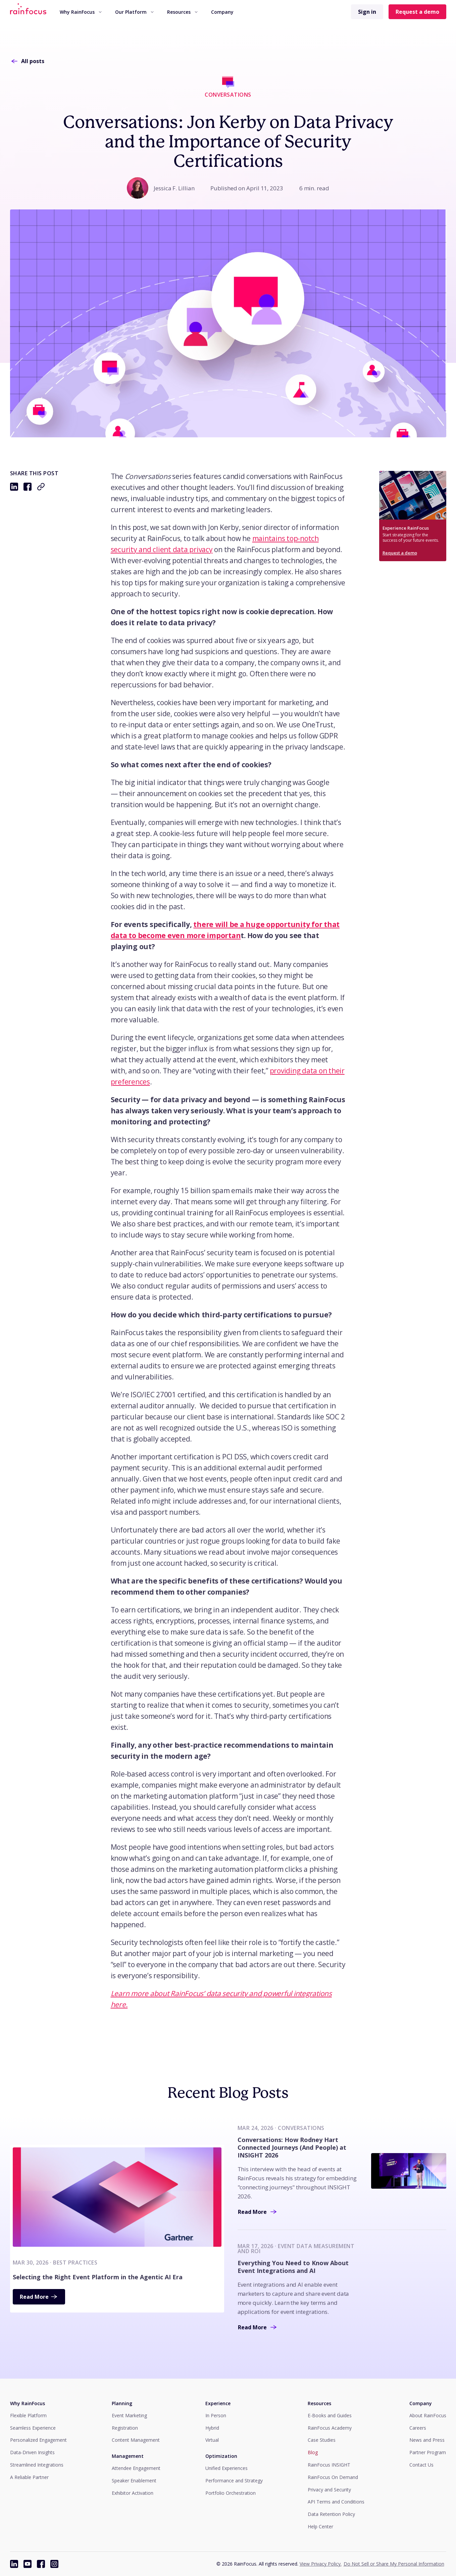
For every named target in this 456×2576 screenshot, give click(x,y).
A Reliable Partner (29, 2477)
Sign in (367, 11)
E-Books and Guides (330, 2415)
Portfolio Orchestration (230, 2493)
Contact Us (421, 2465)
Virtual (212, 2440)
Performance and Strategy (234, 2480)
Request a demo (417, 11)
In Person (215, 2415)
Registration (125, 2428)
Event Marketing (129, 2415)
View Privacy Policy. (321, 2564)
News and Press (427, 2440)
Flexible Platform (28, 2415)
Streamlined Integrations (36, 2465)
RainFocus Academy (330, 2428)
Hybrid (212, 2428)
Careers (417, 2428)
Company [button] (222, 12)
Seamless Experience (33, 2428)
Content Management (136, 2440)
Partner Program (427, 2452)
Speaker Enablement (134, 2480)
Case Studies (322, 2440)
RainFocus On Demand (333, 2477)
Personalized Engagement (38, 2440)
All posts (27, 61)
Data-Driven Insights (32, 2452)
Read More (39, 2297)
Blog (313, 2452)
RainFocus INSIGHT (329, 2465)
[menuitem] (81, 11)
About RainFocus (427, 2415)
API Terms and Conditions (336, 2501)
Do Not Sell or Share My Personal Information (394, 2564)
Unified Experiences (226, 2468)
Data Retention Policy (331, 2514)
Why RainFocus (81, 12)
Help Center (320, 2526)
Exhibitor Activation (132, 2493)
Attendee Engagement (136, 2468)
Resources (182, 12)
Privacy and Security (329, 2489)
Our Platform (134, 12)
